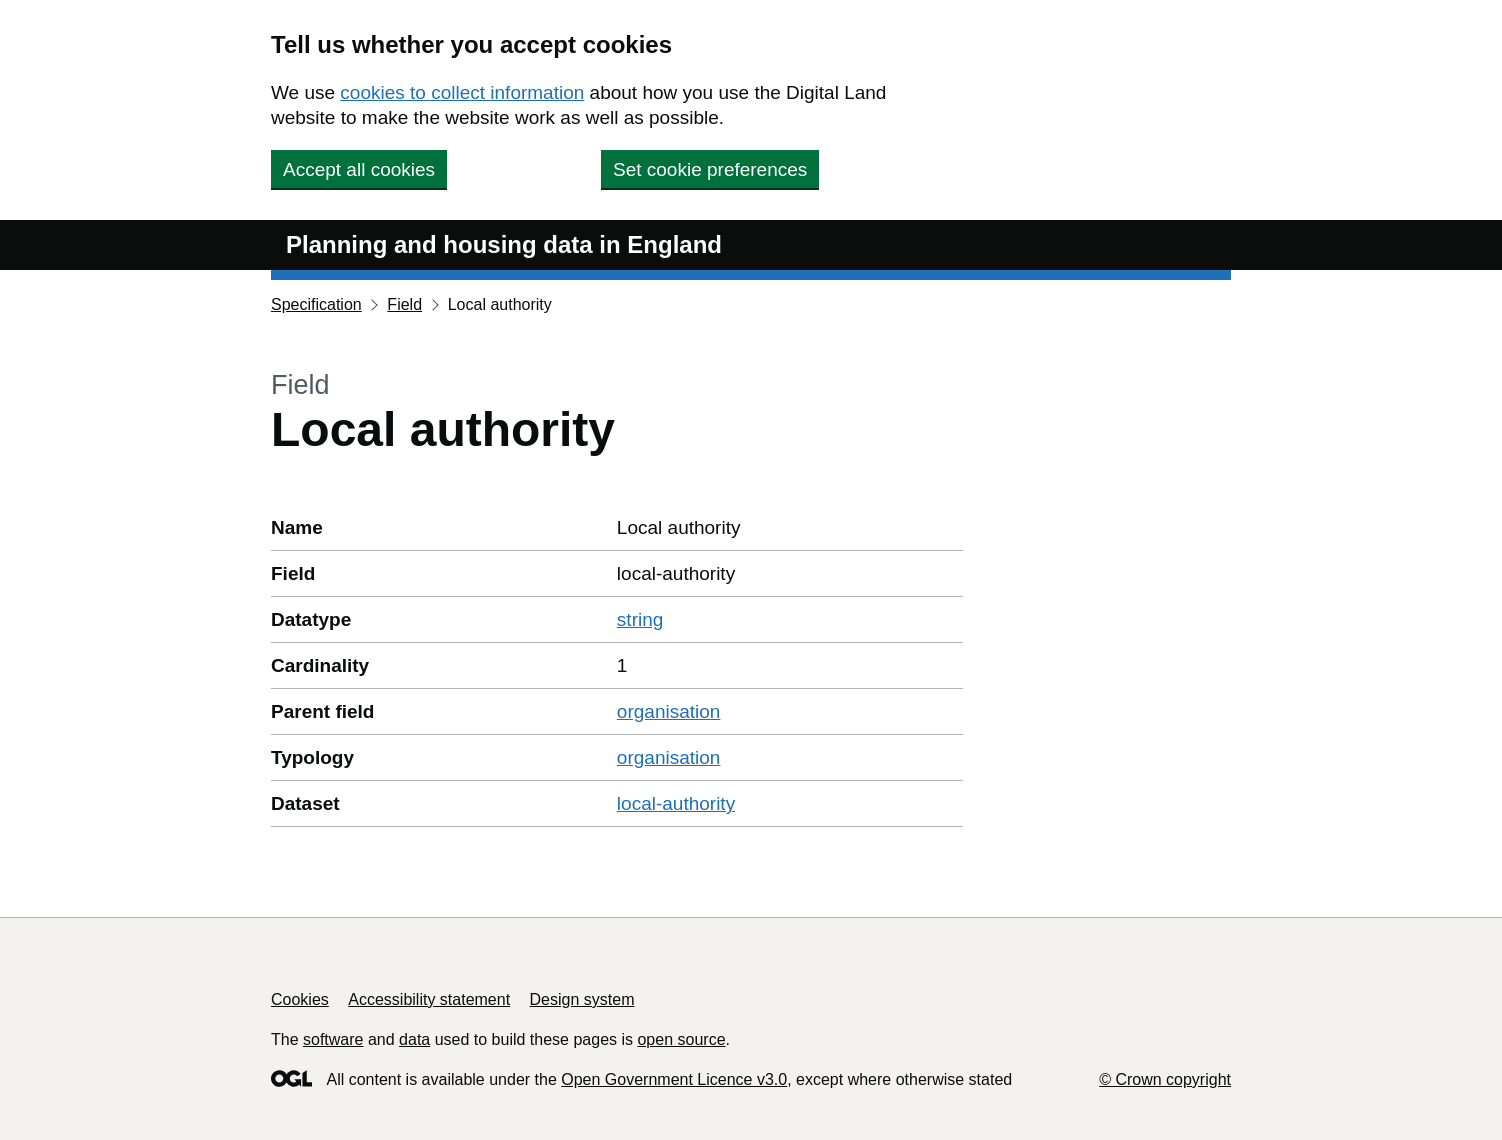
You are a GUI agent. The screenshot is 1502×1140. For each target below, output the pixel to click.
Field (404, 304)
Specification (316, 304)
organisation (669, 711)
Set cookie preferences (710, 169)
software (333, 1039)
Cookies (300, 999)
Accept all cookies (359, 169)
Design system (582, 999)
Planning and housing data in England (504, 244)
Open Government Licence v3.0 (674, 1079)
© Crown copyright (1165, 1079)
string (640, 619)
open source (681, 1039)
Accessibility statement (429, 999)
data (414, 1039)
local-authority (676, 803)
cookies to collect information (462, 92)
